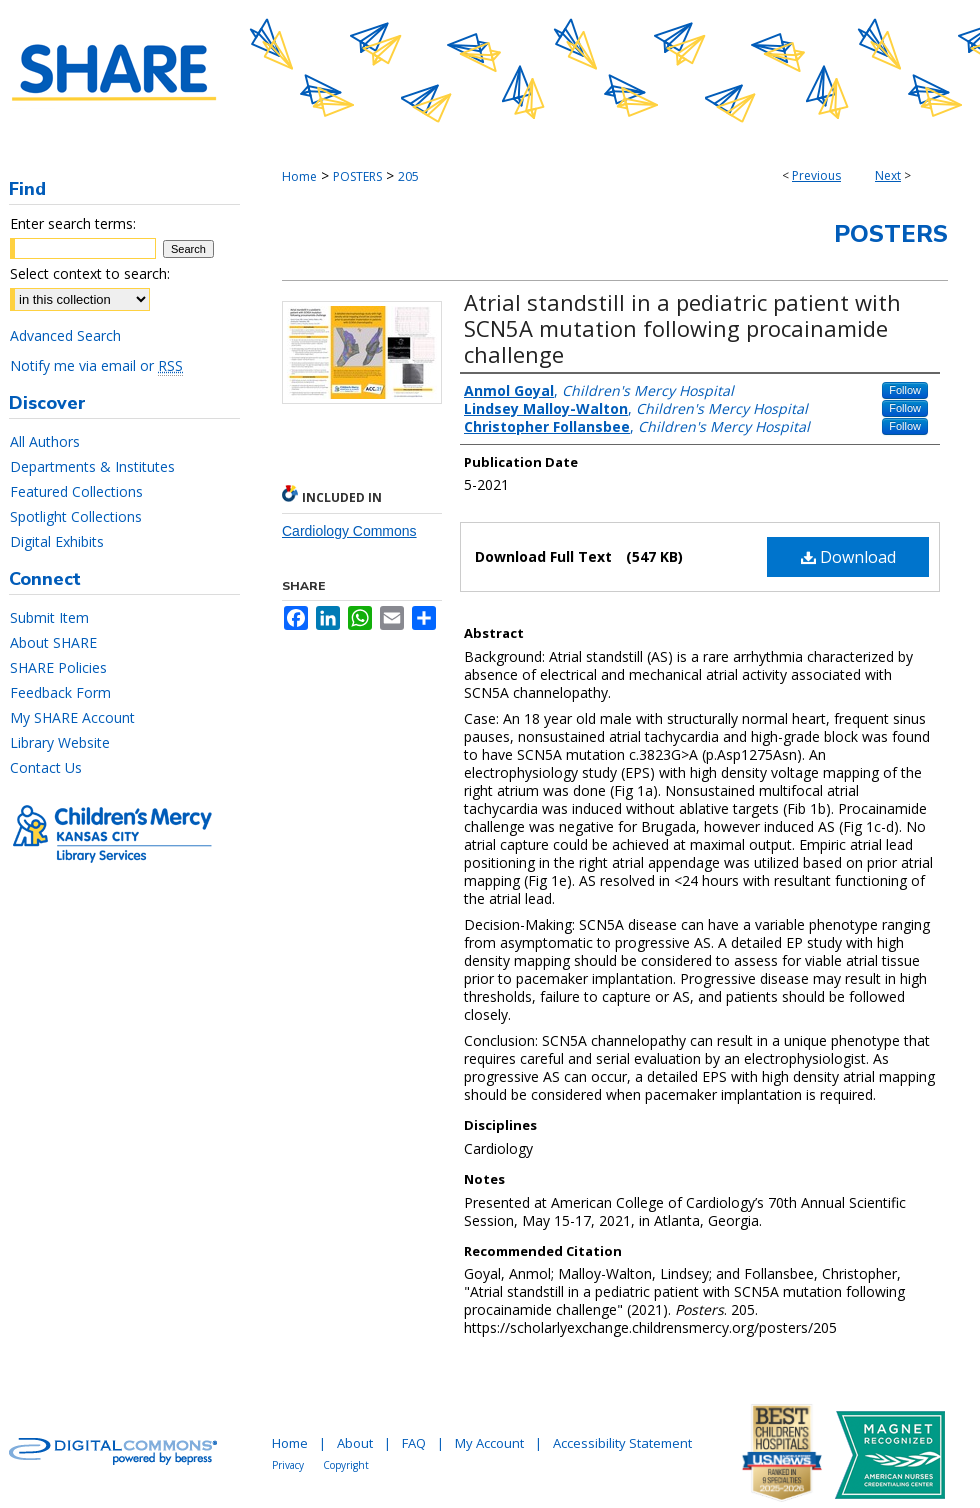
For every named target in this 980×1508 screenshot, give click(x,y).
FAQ (414, 1443)
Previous (816, 175)
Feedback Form (60, 692)
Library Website (60, 742)
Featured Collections (76, 491)
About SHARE (53, 642)
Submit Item (49, 617)
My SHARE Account (72, 717)
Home (299, 176)
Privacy (288, 1465)
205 (408, 176)
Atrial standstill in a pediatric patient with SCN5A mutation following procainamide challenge (682, 328)
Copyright (346, 1465)
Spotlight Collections (76, 516)
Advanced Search (65, 335)
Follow (905, 390)
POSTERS (357, 176)
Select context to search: (90, 273)
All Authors (45, 441)
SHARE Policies (58, 667)
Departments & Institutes (92, 466)
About (355, 1443)
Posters (891, 234)
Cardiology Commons (349, 531)
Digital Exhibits (57, 541)
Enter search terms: (73, 223)
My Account (489, 1443)
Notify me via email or (96, 365)
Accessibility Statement (622, 1443)
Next (888, 175)
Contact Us (46, 767)
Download (848, 557)
